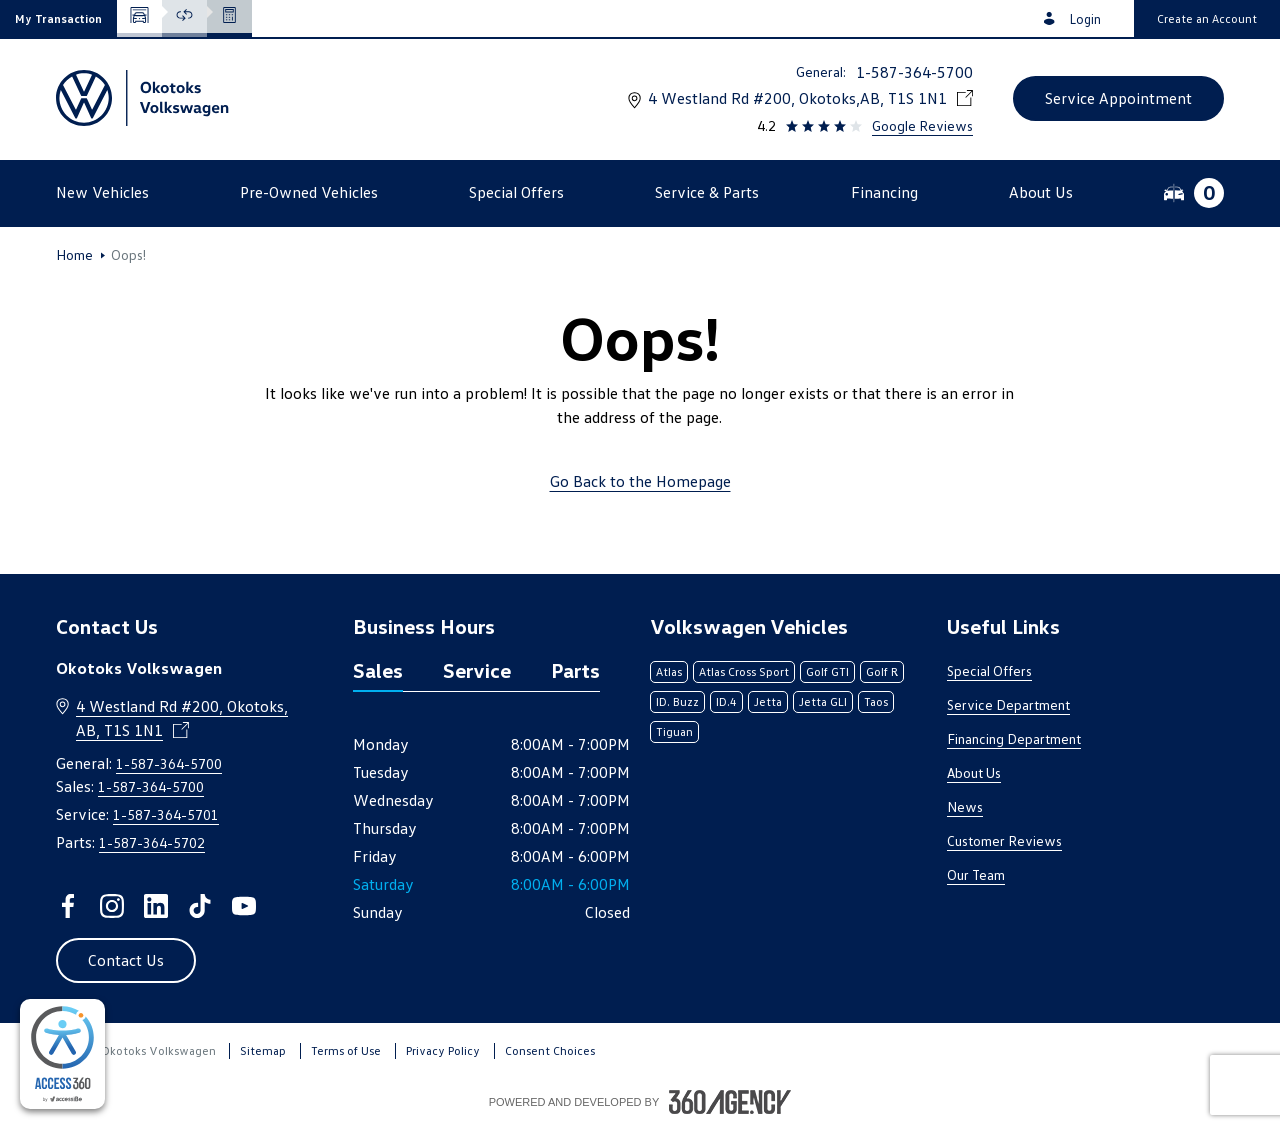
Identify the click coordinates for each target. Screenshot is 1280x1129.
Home (74, 255)
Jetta (768, 701)
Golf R (882, 671)
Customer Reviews (1004, 840)
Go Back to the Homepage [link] (640, 481)
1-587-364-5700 (914, 72)
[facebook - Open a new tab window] (68, 906)
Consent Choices (550, 1050)
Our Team (976, 874)
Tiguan (674, 731)
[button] (58, 18)
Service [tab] (477, 670)
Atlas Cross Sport (744, 671)
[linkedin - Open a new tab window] (156, 906)
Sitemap (263, 1050)
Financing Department (1014, 738)
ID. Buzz (677, 701)
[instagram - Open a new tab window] (112, 906)
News (965, 806)
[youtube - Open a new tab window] (244, 906)
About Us (974, 772)
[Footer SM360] (730, 1102)
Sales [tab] (378, 670)
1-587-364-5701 (166, 814)
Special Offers (989, 670)
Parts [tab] (575, 670)
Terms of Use (346, 1050)
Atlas (669, 671)
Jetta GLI (823, 701)
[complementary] (62, 1054)
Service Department (1008, 704)
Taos (876, 701)
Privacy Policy (443, 1050)
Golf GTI (827, 671)
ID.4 (726, 701)
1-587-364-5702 (152, 842)
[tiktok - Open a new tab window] (200, 906)
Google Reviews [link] (922, 125)
